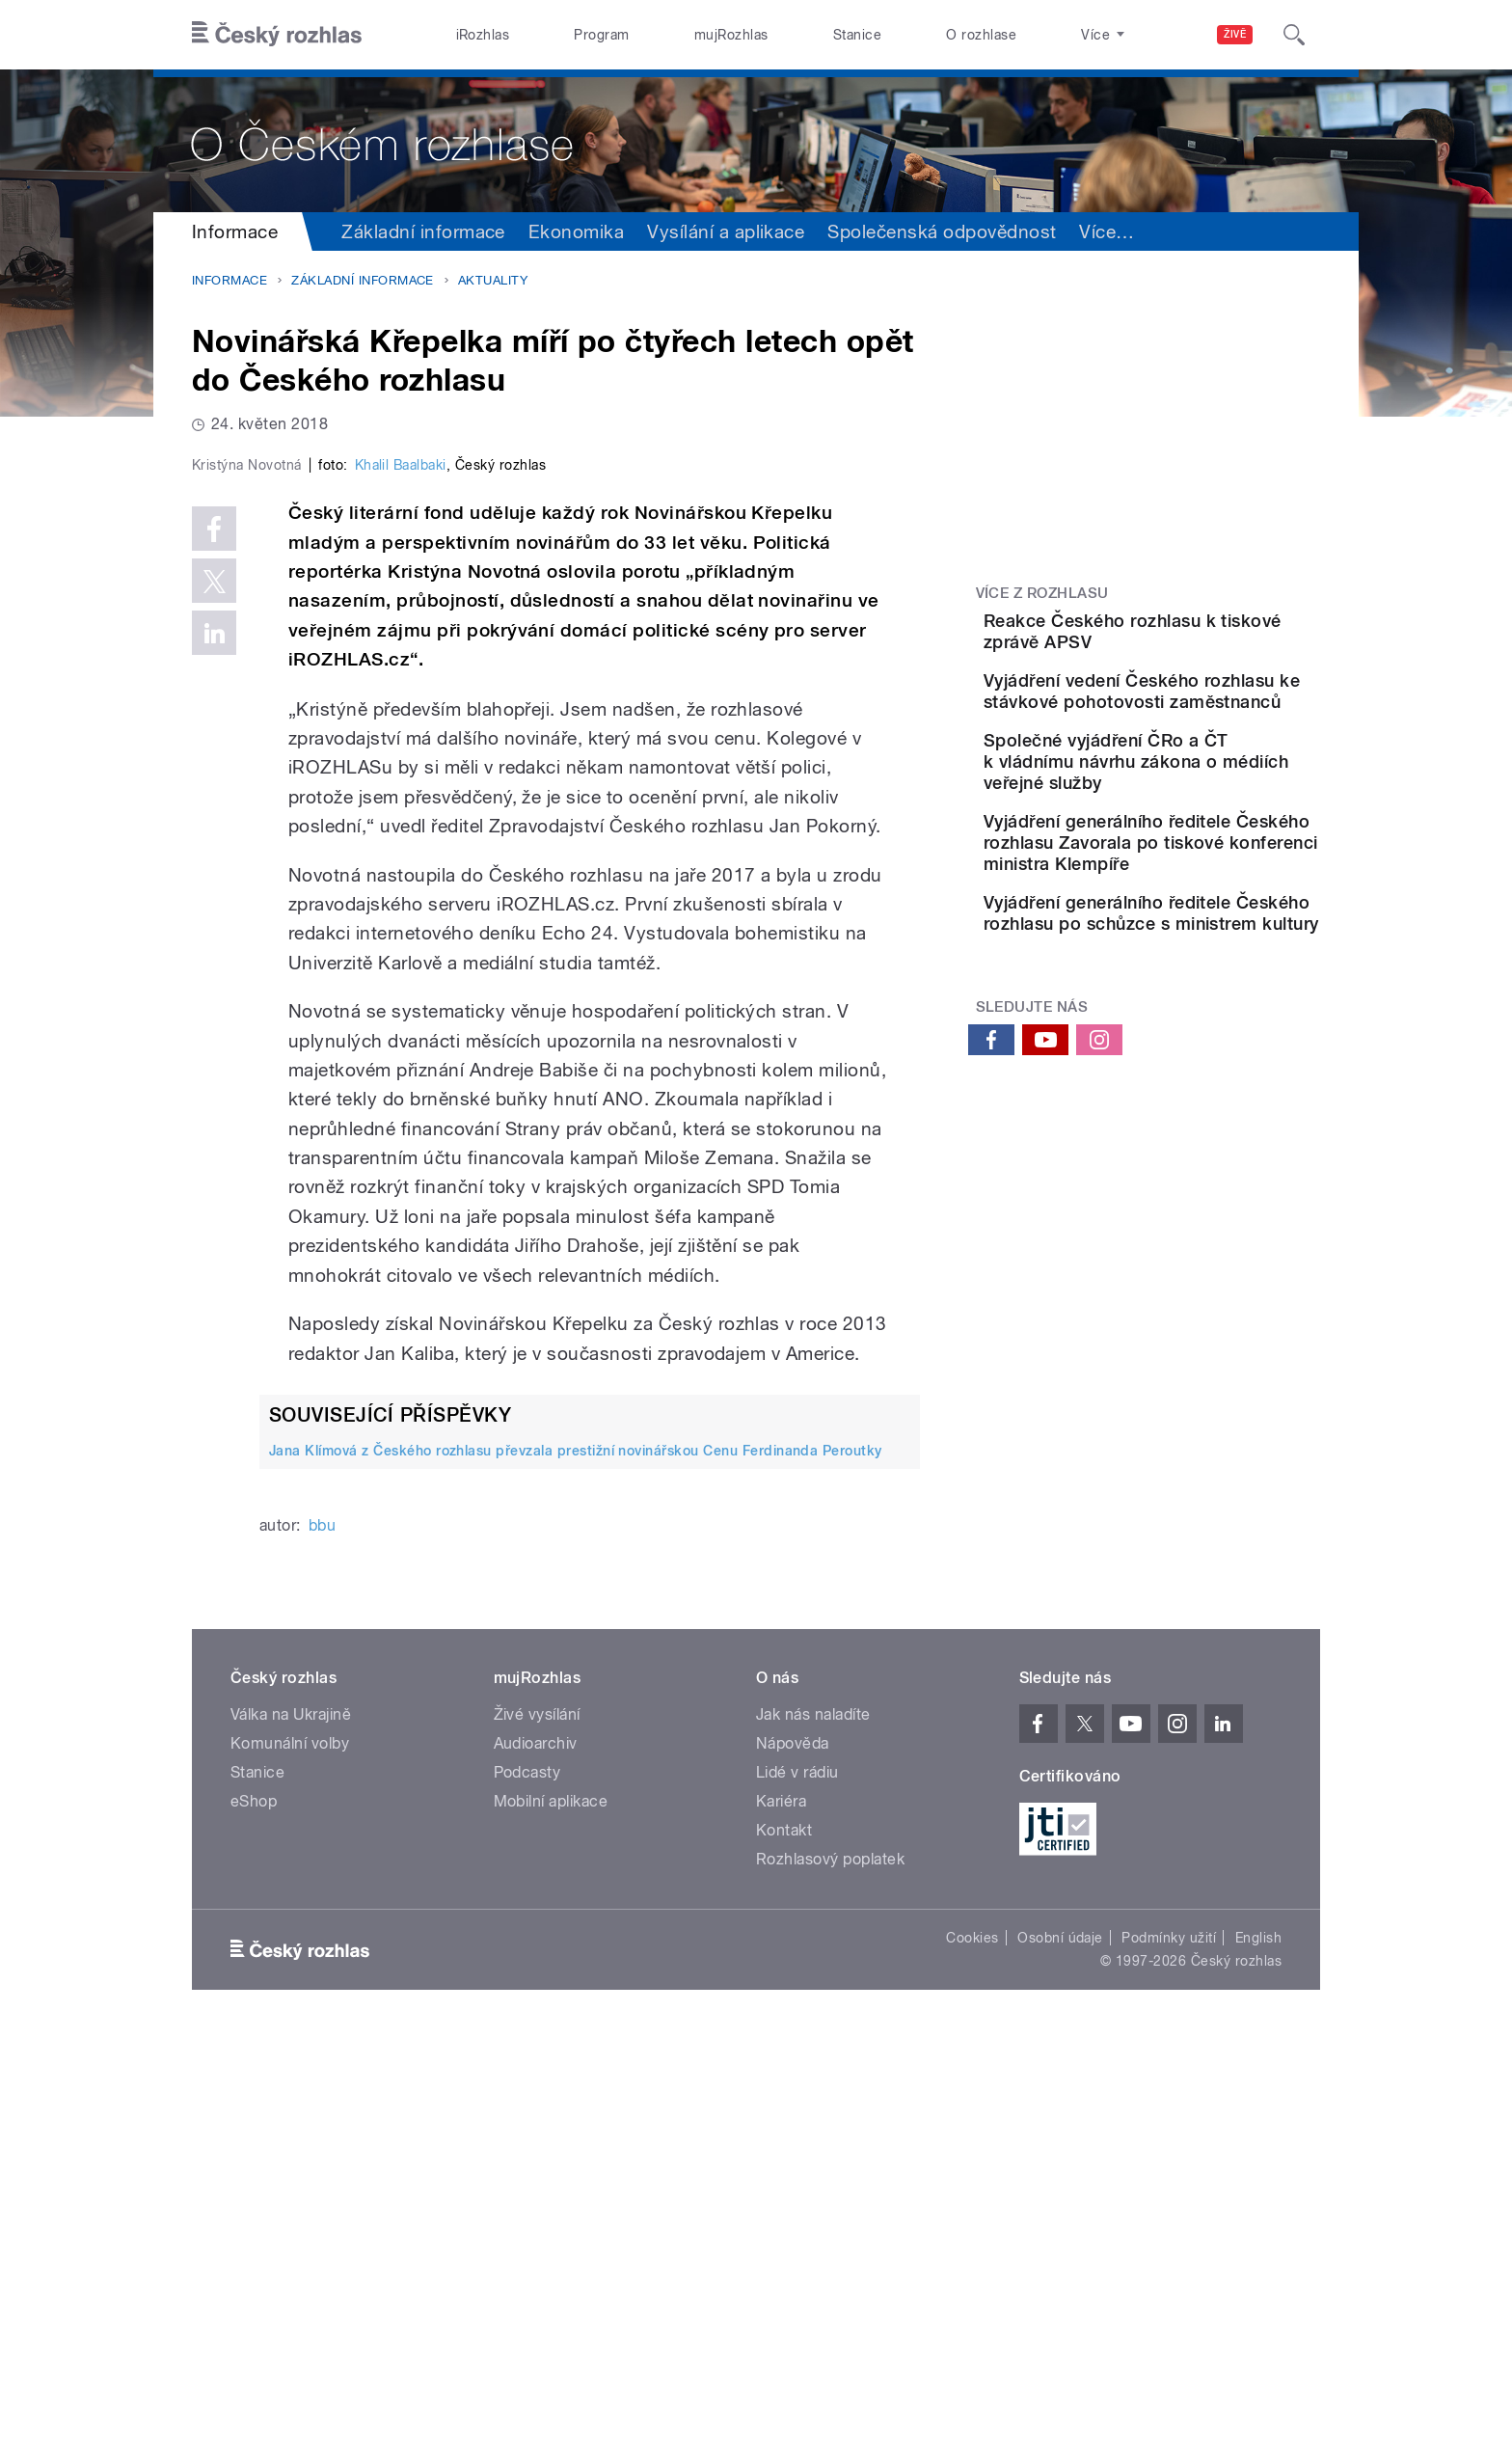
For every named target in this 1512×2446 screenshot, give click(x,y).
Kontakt (784, 2240)
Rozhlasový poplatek (830, 2269)
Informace (235, 231)
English (1258, 2347)
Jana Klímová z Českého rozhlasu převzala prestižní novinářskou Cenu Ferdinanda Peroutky (575, 1859)
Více (1285, 231)
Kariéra (781, 2211)
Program (601, 34)
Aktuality (492, 280)
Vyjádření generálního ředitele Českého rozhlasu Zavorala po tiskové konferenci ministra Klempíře (1200, 939)
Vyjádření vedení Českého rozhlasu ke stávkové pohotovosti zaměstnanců (1200, 729)
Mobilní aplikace (551, 2211)
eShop (253, 2211)
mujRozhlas (731, 34)
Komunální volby (289, 2153)
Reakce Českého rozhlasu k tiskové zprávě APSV (1200, 631)
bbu (322, 1935)
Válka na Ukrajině (290, 2124)
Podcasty (527, 2182)
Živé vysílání (537, 2124)
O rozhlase (981, 34)
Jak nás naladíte (813, 2124)
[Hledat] (1294, 34)
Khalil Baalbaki (400, 875)
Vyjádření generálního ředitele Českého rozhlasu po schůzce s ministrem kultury (1200, 1053)
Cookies (972, 2347)
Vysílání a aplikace (725, 231)
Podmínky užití (1168, 2347)
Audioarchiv (536, 2153)
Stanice (857, 34)
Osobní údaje (1060, 2347)
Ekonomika (576, 231)
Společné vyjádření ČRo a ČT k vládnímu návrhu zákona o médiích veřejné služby (1200, 828)
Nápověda (792, 2153)
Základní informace (423, 231)
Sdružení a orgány (1156, 231)
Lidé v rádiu (797, 2182)
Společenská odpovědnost (941, 231)
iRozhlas (483, 34)
